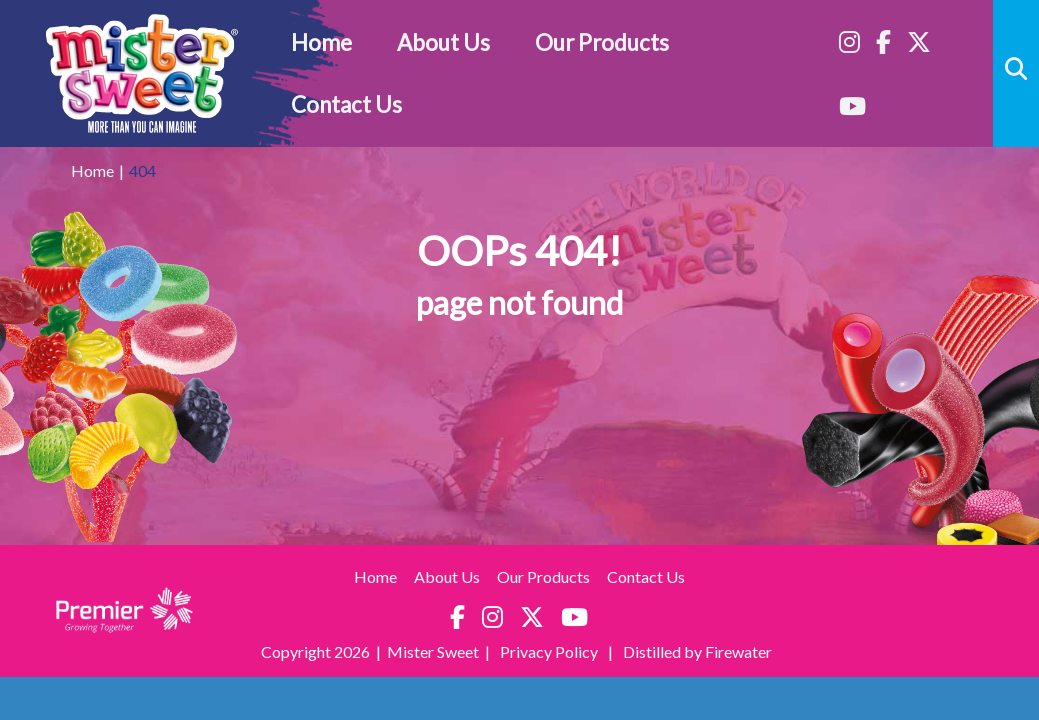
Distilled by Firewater (697, 651)
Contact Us (346, 104)
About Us (443, 42)
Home (321, 42)
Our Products (602, 42)
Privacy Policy (550, 651)
